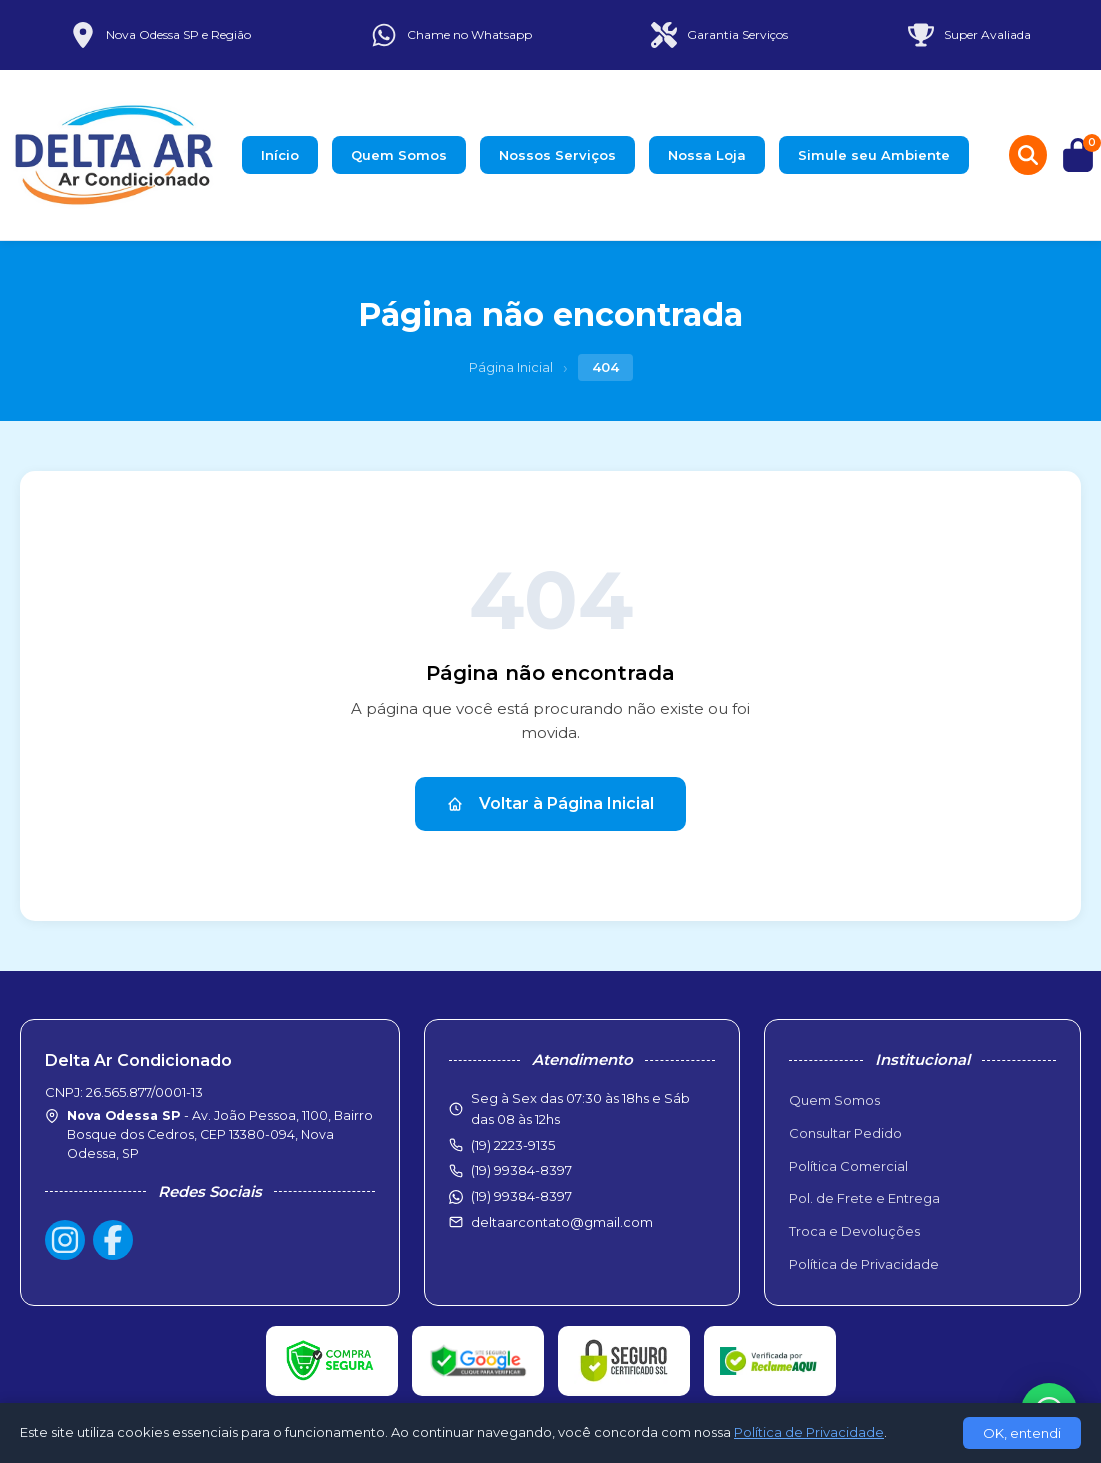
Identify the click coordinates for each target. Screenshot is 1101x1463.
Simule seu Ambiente (874, 155)
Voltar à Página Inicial (550, 803)
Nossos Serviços (557, 155)
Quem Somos (399, 155)
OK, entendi (1022, 1433)
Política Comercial (848, 1166)
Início (280, 155)
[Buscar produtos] (1028, 155)
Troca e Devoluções (854, 1231)
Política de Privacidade (864, 1264)
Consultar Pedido (845, 1133)
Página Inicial (511, 367)
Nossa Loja (707, 155)
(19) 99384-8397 (521, 1196)
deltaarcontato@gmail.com (562, 1222)
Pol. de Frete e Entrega (864, 1198)
